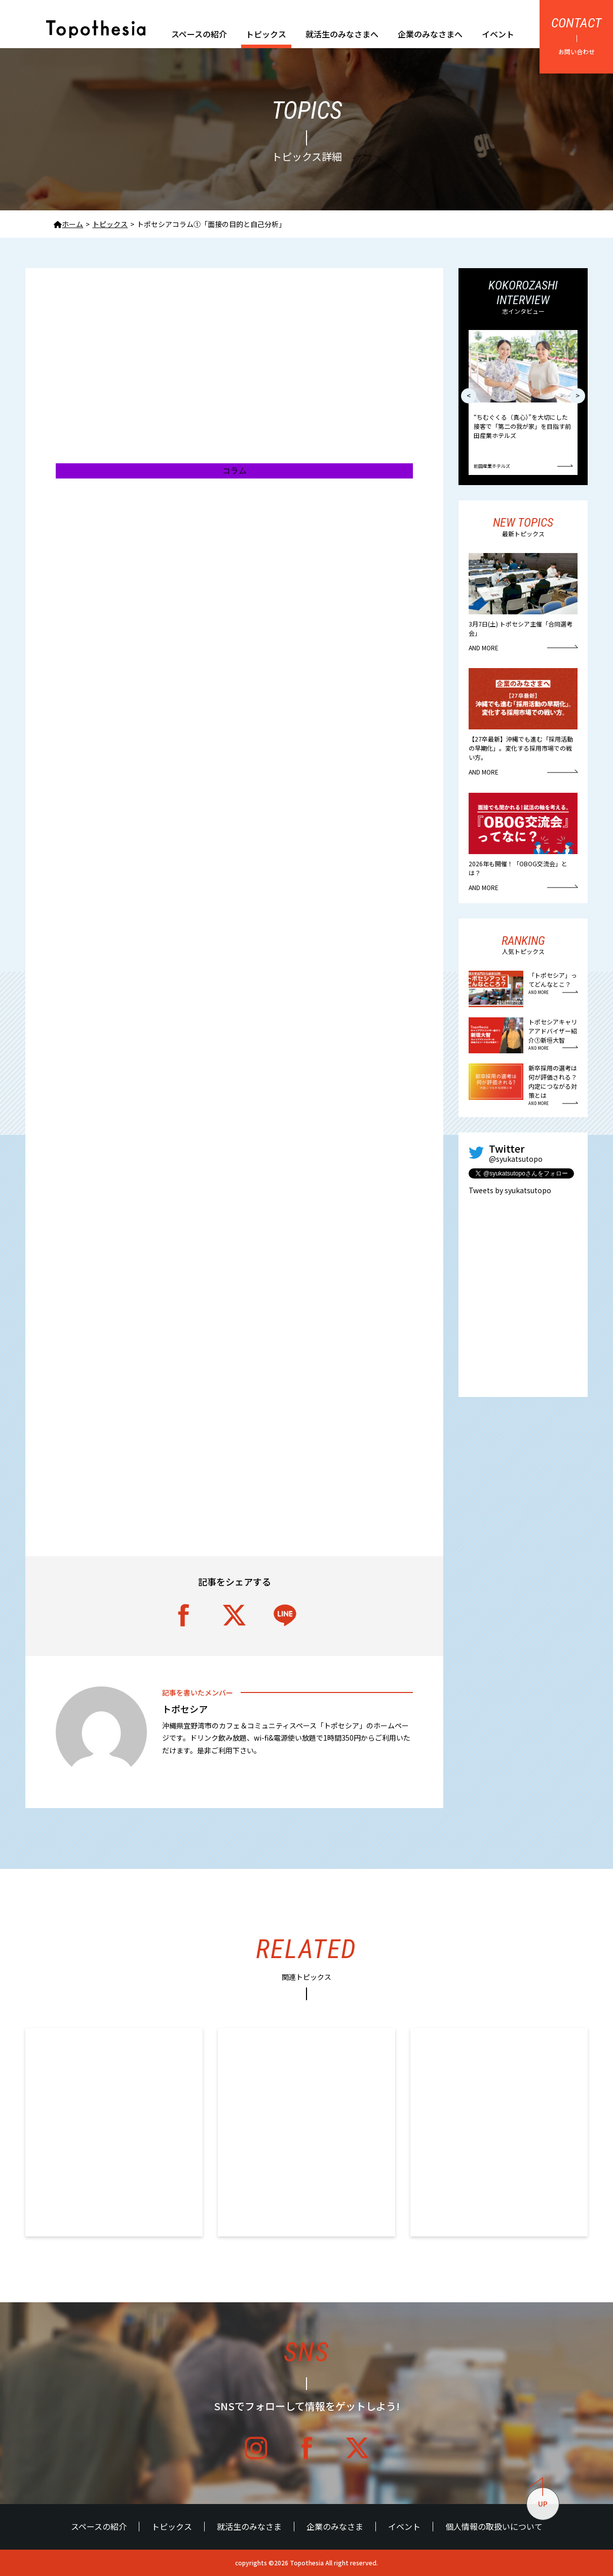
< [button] (469, 395)
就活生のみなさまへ (341, 34)
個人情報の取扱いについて (494, 2526)
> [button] (578, 395)
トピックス (266, 34)
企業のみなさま (334, 2526)
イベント (498, 34)
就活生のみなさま (249, 2526)
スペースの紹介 (199, 34)
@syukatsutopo (516, 1159)
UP (538, 2498)
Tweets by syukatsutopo (510, 1190)
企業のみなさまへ (430, 34)
